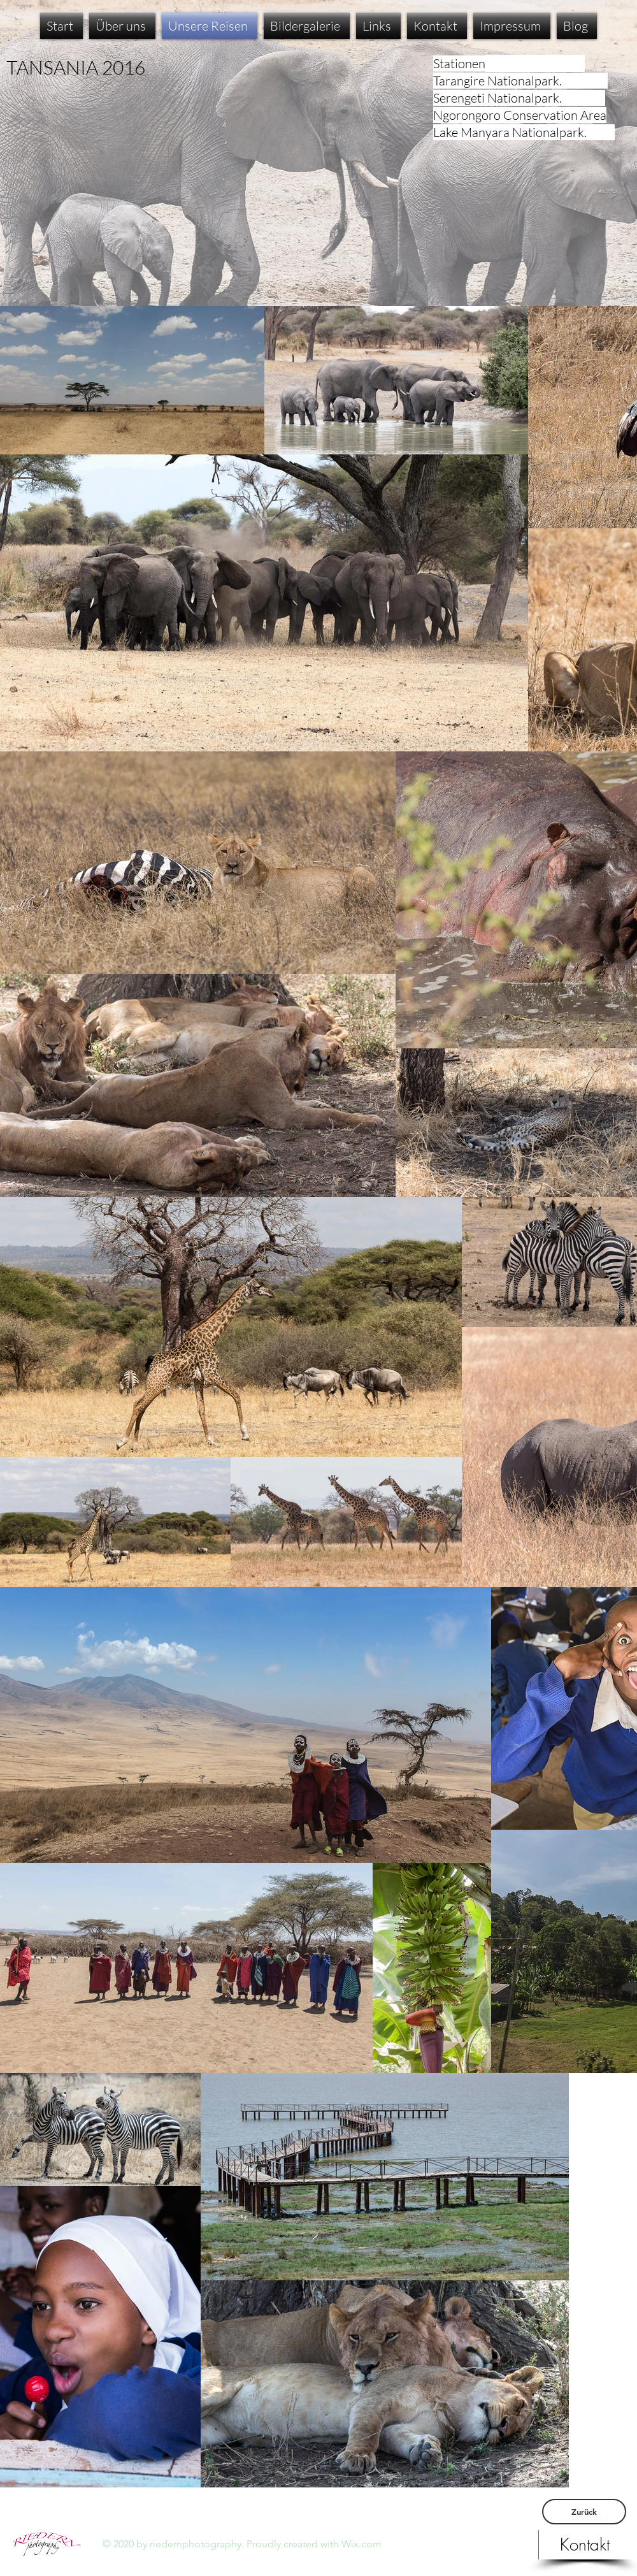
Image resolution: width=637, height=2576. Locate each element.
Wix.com (361, 2544)
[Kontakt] (585, 2544)
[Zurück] (584, 2511)
